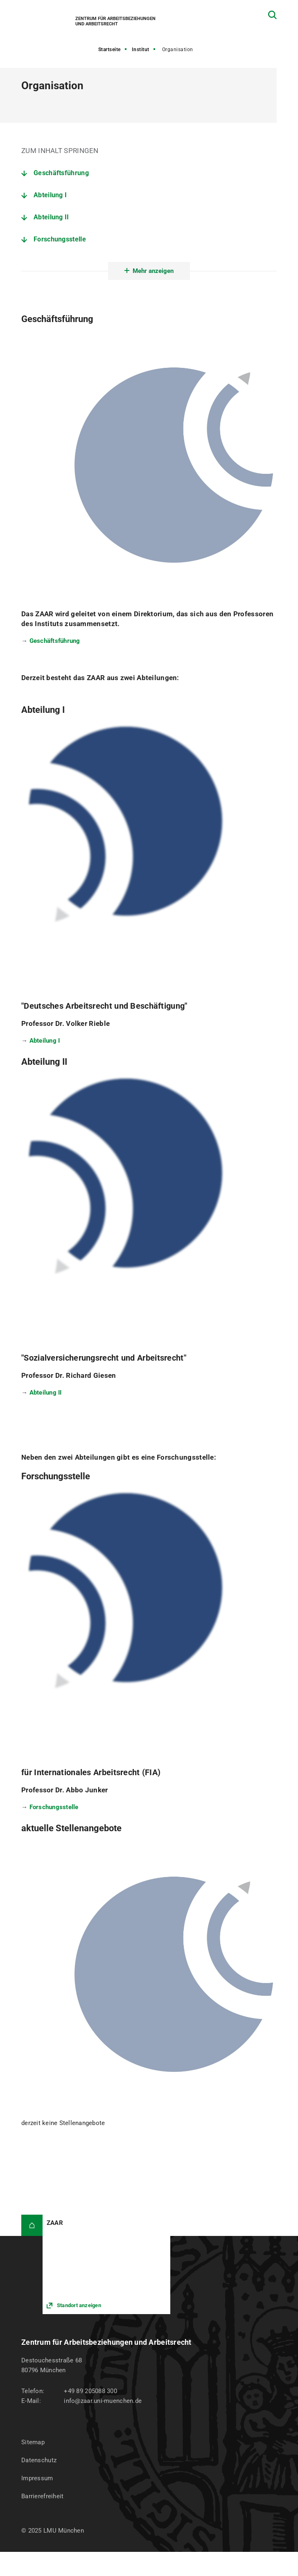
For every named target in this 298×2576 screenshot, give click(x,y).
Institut (140, 49)
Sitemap (33, 2442)
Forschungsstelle (60, 239)
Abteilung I (50, 195)
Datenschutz (38, 2460)
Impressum (37, 2478)
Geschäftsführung (61, 173)
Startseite (109, 49)
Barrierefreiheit (42, 2496)
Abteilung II (51, 217)
